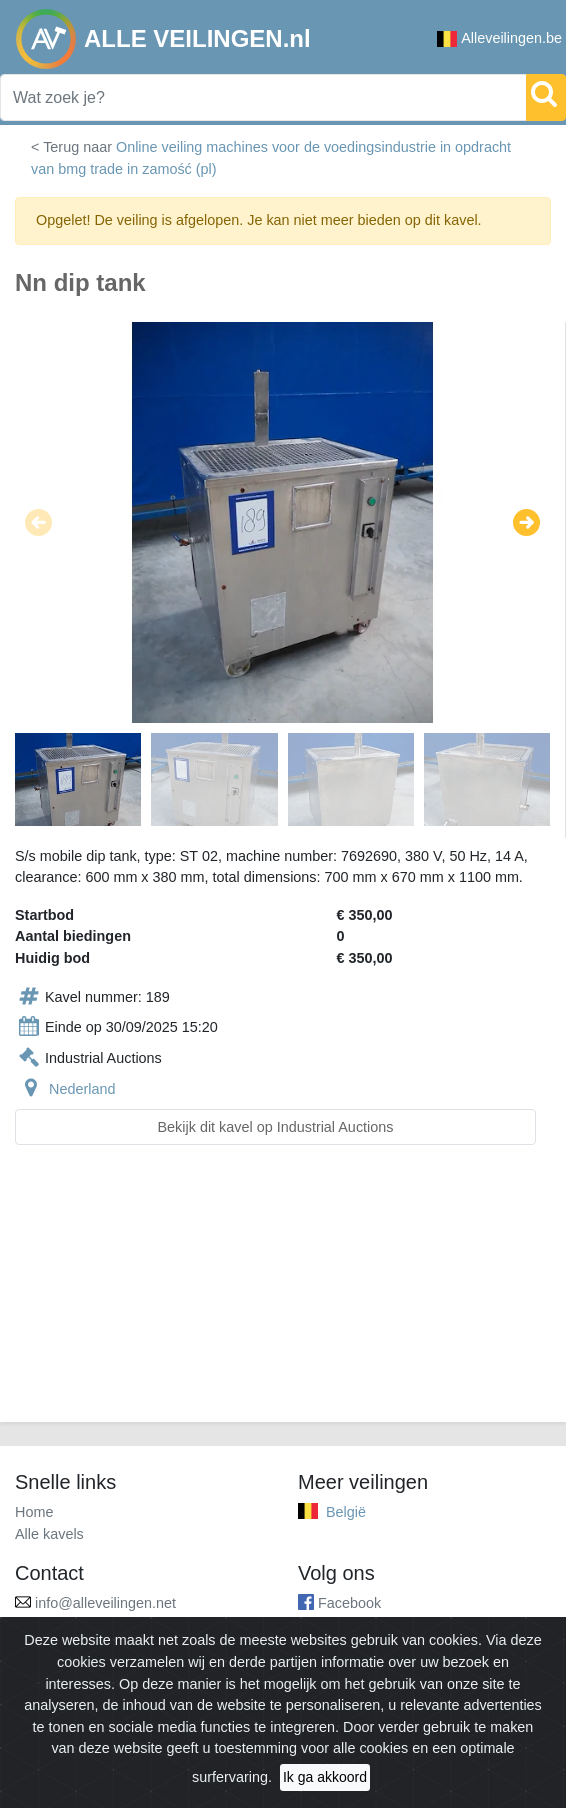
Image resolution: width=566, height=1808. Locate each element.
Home (34, 1512)
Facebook (349, 1603)
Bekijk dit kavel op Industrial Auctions (276, 1127)
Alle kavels (49, 1534)
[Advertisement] (283, 1295)
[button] (38, 522)
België (346, 1512)
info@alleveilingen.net (105, 1603)
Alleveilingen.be (499, 38)
